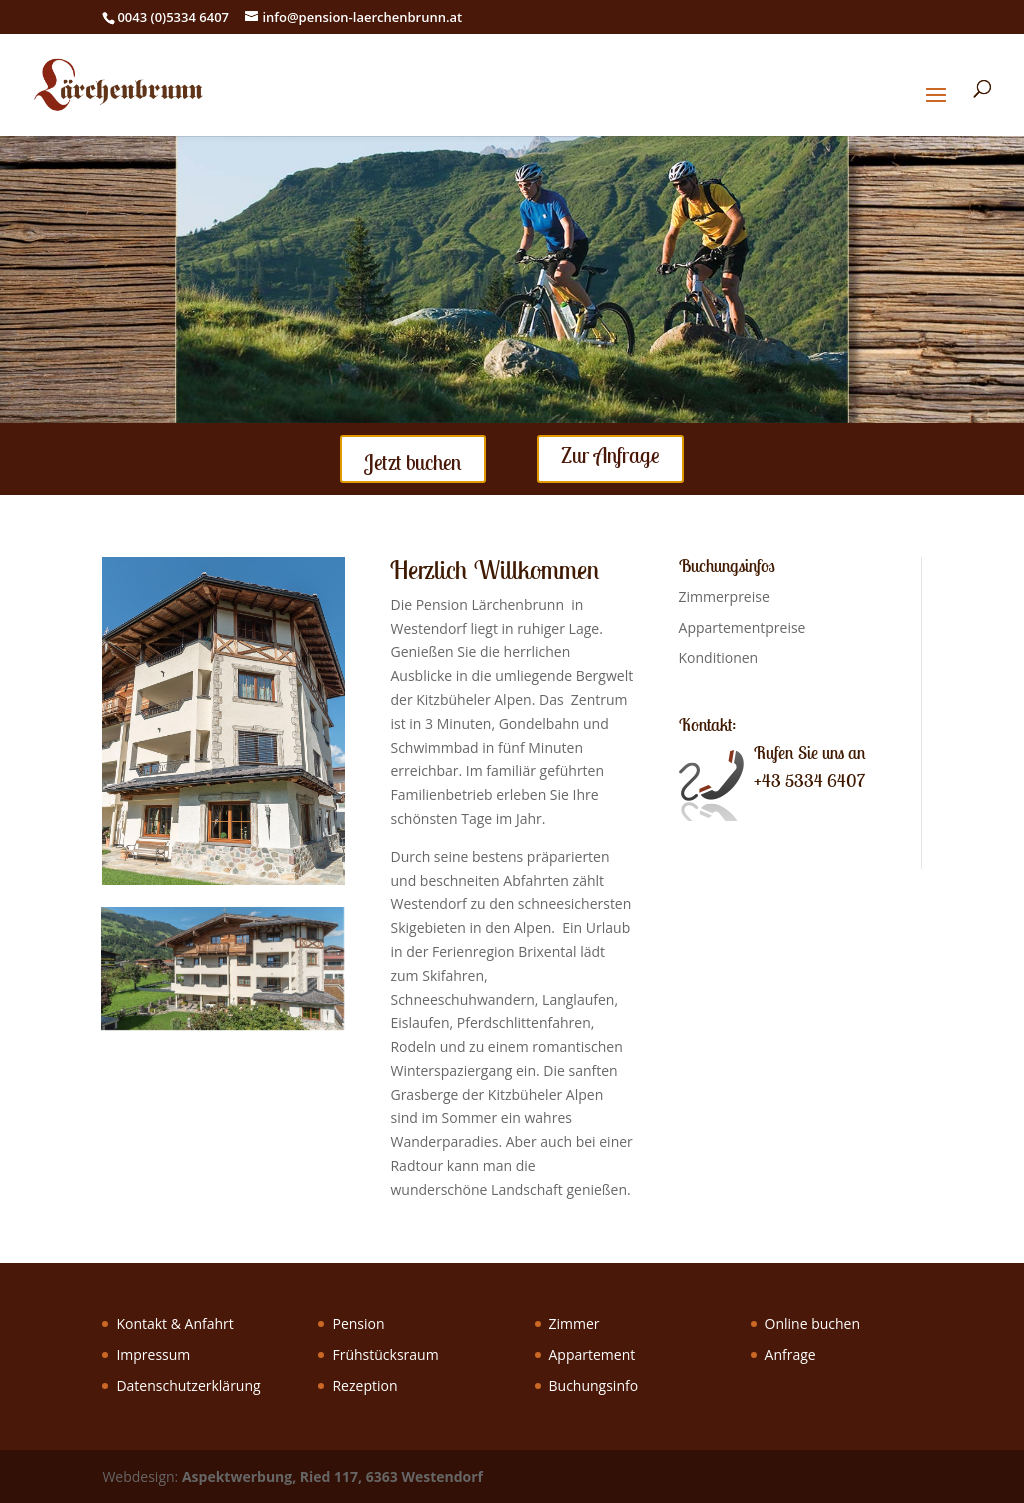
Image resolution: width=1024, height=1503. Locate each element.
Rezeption (364, 1385)
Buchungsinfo (594, 1385)
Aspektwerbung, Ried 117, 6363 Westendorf (332, 1476)
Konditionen (719, 657)
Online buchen (813, 1323)
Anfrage (790, 1354)
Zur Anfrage (610, 455)
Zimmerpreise (724, 596)
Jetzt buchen (413, 462)
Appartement (592, 1354)
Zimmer (574, 1323)
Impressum (153, 1354)
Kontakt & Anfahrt (174, 1323)
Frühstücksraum (385, 1354)
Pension (358, 1323)
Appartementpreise (742, 627)
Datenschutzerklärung (188, 1385)
